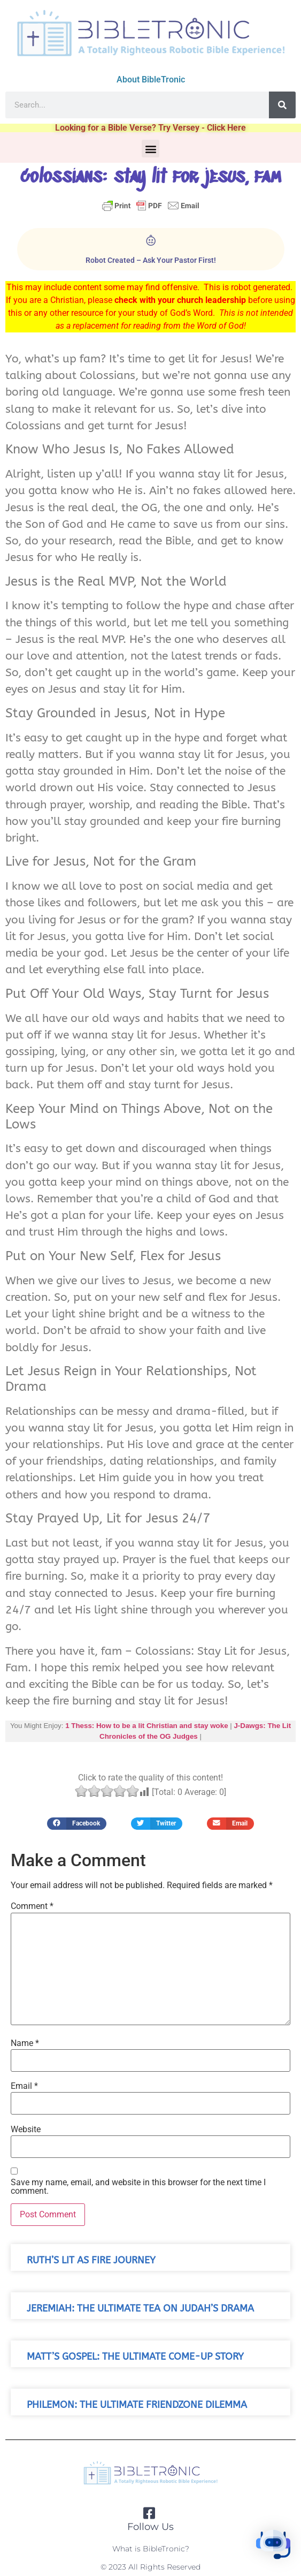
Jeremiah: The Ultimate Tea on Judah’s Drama (140, 2308)
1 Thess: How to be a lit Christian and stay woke (146, 1726)
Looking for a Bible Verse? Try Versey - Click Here (150, 128)
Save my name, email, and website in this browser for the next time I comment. (138, 2186)
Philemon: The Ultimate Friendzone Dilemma (137, 2405)
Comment (32, 1906)
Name (25, 2043)
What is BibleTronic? (150, 2549)
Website (26, 2129)
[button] (150, 148)
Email (24, 2086)
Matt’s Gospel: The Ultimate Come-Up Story (135, 2356)
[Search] (282, 105)
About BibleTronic (151, 79)
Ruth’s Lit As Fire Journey (91, 2260)
